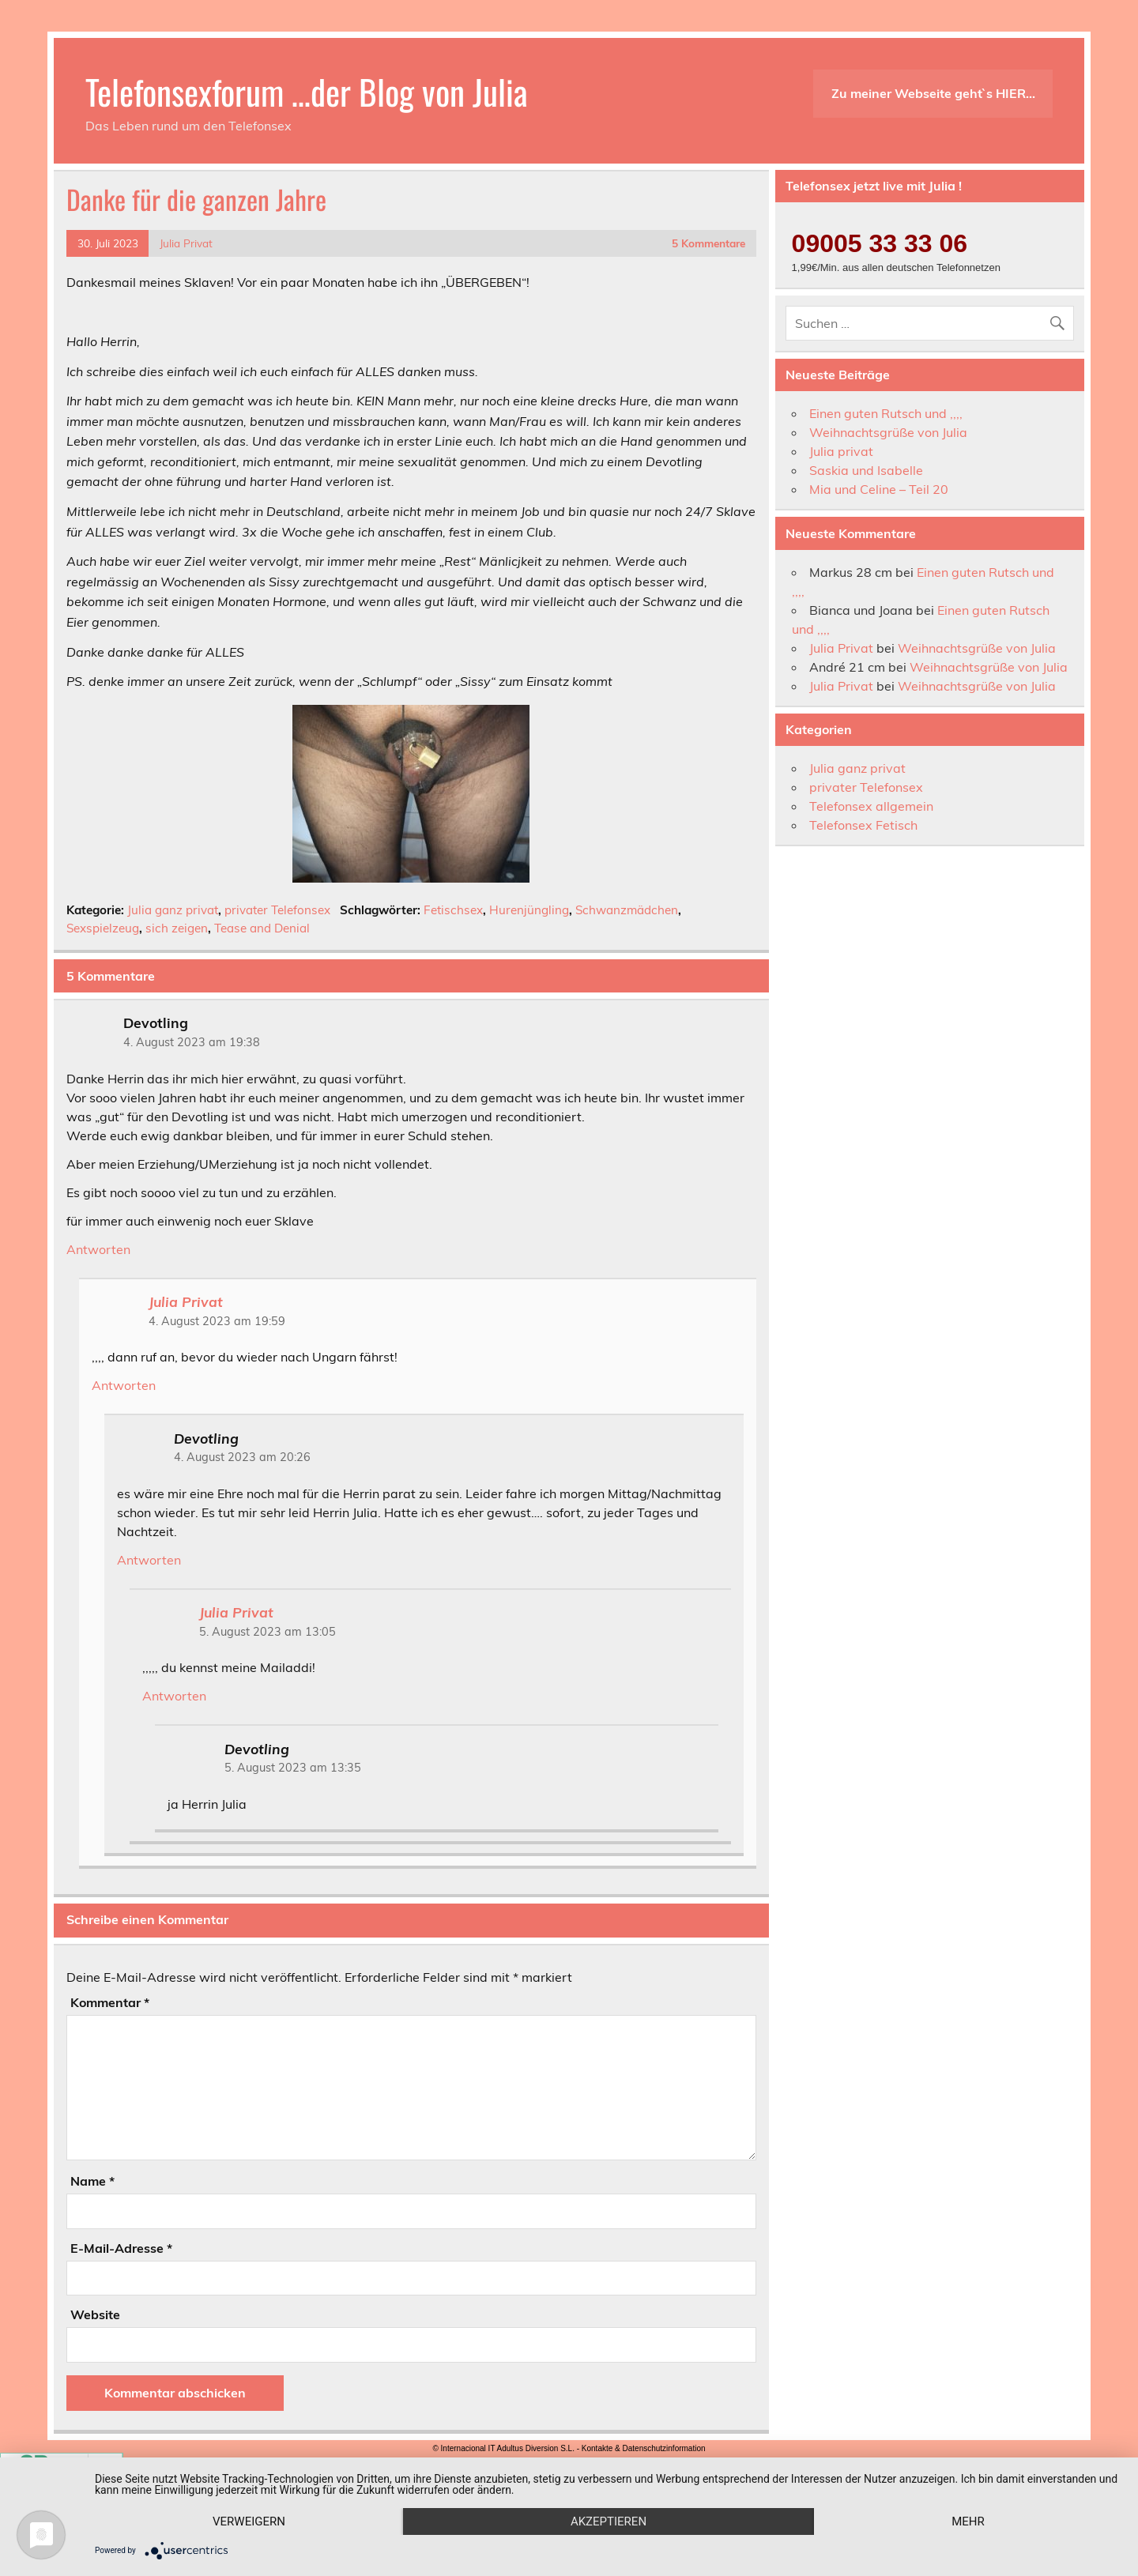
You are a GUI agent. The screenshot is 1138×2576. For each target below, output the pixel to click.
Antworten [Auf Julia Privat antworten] (124, 1385)
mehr (968, 2521)
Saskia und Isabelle (866, 470)
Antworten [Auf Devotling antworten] (98, 1249)
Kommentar (109, 2002)
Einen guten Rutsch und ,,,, (886, 413)
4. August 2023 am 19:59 (217, 1321)
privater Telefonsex (277, 909)
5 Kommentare (708, 243)
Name (92, 2181)
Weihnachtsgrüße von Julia (888, 432)
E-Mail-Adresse (121, 2248)
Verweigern (249, 2521)
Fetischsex (453, 909)
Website (95, 2314)
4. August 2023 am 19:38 (191, 1042)
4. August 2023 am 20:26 (242, 1457)
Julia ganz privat (172, 909)
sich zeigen (176, 928)
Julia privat (841, 451)
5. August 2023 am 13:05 (267, 1632)
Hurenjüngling (529, 909)
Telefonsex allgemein (871, 806)
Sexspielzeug (102, 928)
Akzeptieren (608, 2521)
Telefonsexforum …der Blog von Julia (306, 91)
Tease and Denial (262, 928)
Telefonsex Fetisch (863, 825)
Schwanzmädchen (626, 909)
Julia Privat (186, 243)
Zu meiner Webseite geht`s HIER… (933, 93)
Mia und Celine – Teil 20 (878, 489)
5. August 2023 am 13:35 (292, 1768)
